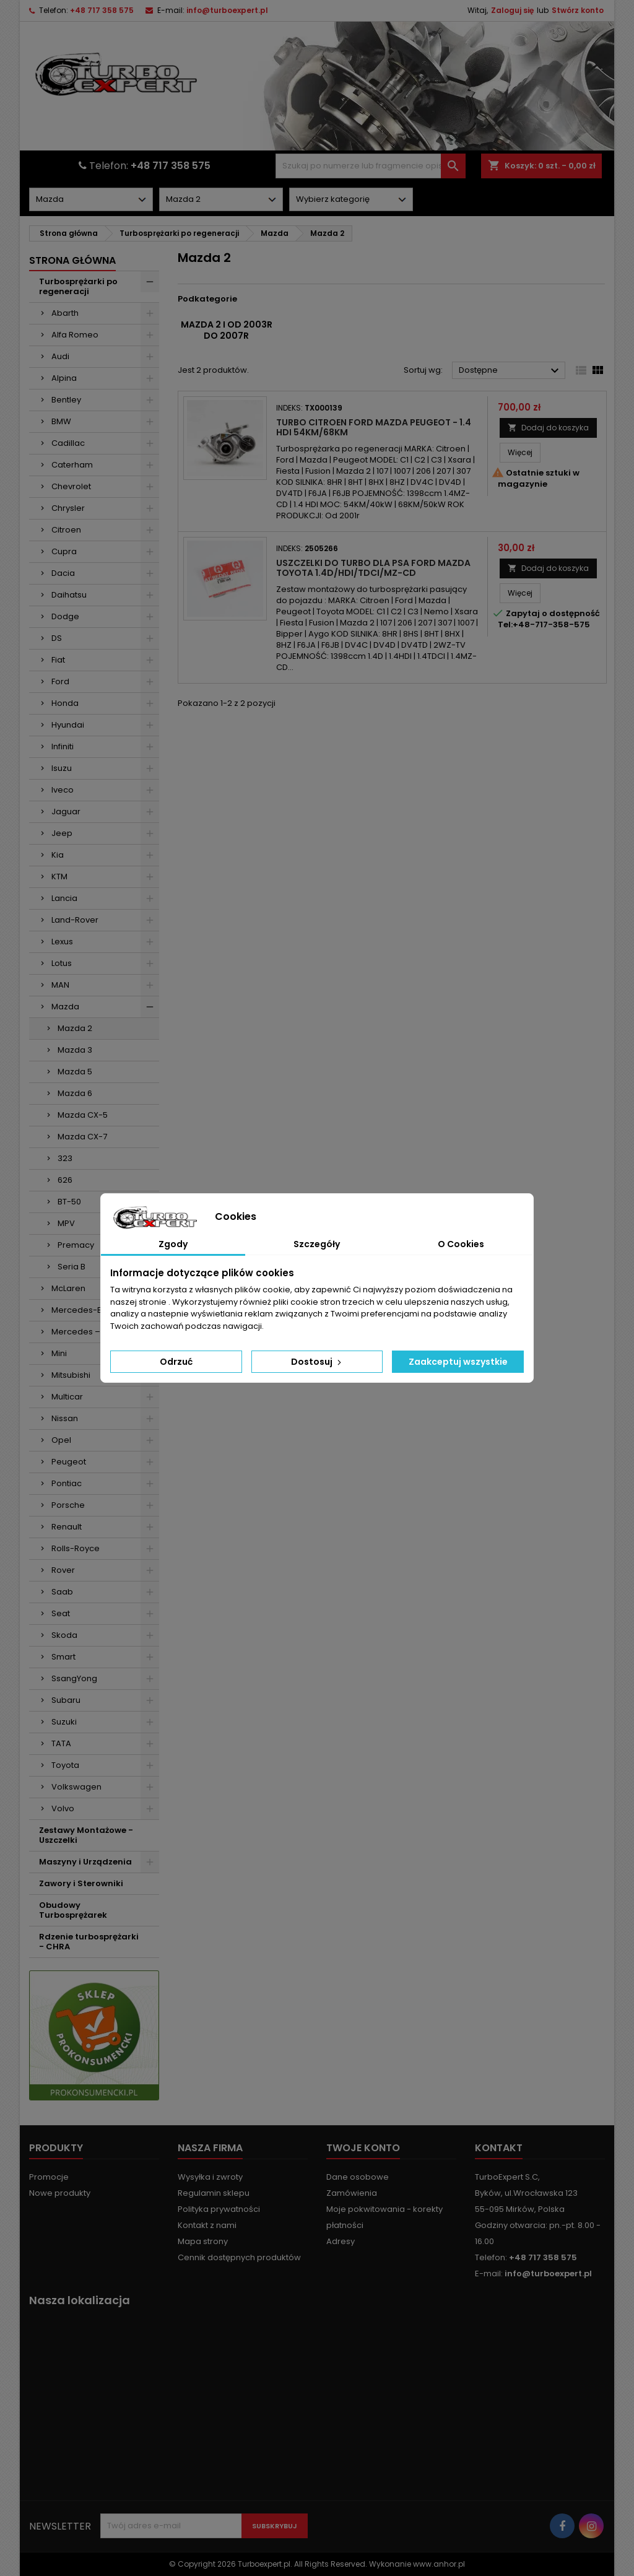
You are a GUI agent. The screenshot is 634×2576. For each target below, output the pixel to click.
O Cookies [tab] (461, 1244)
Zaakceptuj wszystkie (458, 1361)
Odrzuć (176, 1361)
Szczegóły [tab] (316, 1244)
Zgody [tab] (173, 1244)
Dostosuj (317, 1361)
